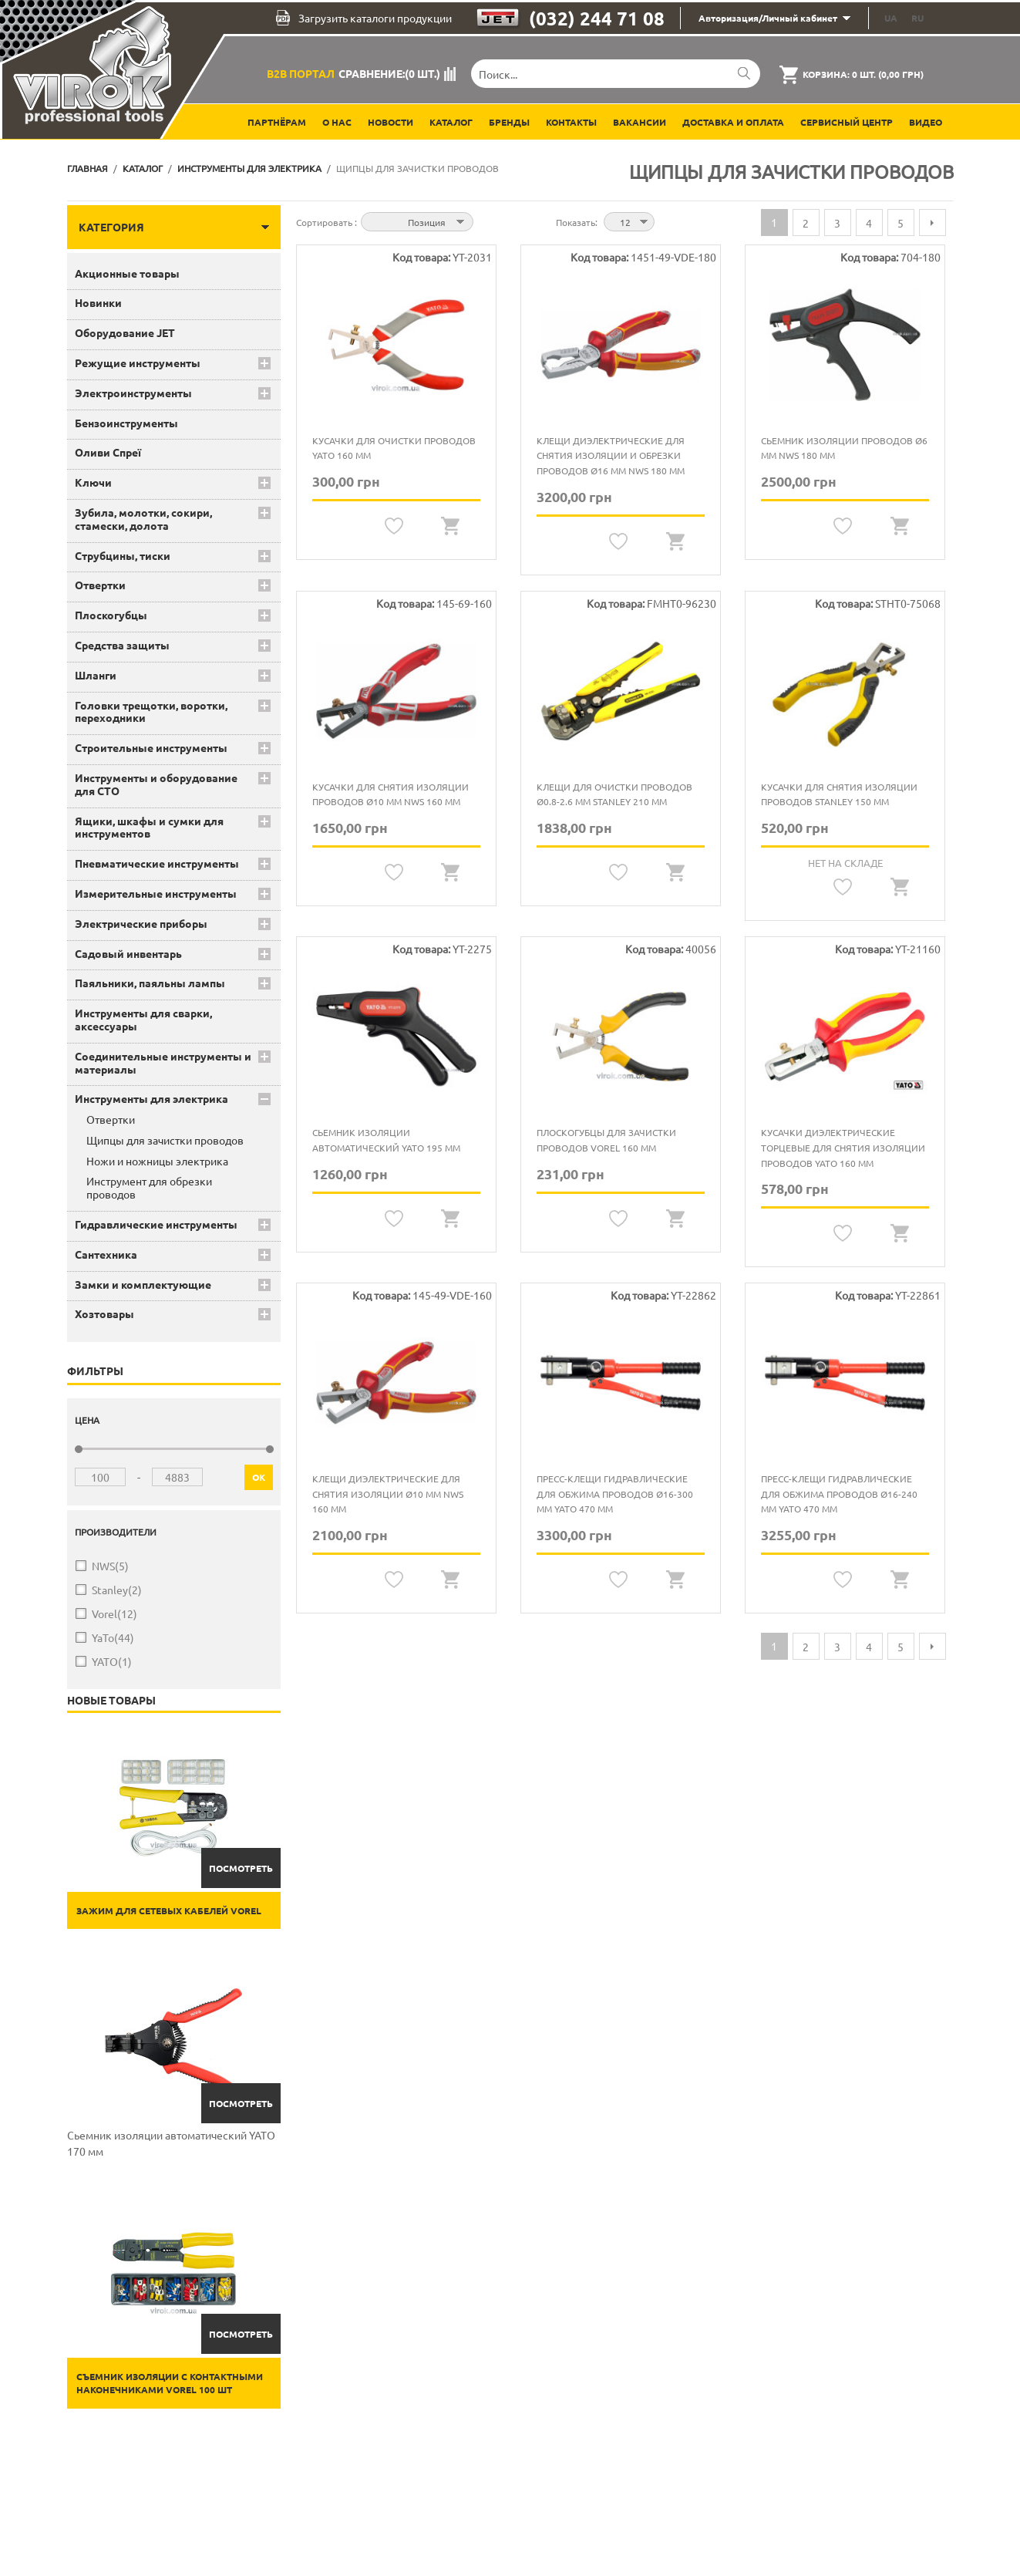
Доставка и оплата (733, 122)
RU (917, 18)
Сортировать (325, 222)
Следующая (932, 222)
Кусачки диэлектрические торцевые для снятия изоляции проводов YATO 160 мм (843, 1147)
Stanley (117, 1590)
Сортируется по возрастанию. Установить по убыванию (487, 220)
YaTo (113, 1638)
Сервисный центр (846, 122)
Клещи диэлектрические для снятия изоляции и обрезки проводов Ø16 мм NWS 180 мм (611, 455)
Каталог (451, 122)
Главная (87, 168)
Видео (925, 122)
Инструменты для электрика (249, 168)
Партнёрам (276, 122)
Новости (390, 122)
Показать (575, 222)
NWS (110, 1566)
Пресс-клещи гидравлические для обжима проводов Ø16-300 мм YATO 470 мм (615, 1493)
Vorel (114, 1614)
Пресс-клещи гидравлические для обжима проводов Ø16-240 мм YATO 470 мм (839, 1493)
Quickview (450, 526)
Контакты (571, 122)
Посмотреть (241, 1868)
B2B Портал (301, 73)
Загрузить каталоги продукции (363, 17)
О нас (337, 122)
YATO (112, 1662)
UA (890, 18)
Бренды (509, 122)
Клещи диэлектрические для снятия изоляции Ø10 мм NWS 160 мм (387, 1493)
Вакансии (639, 122)
